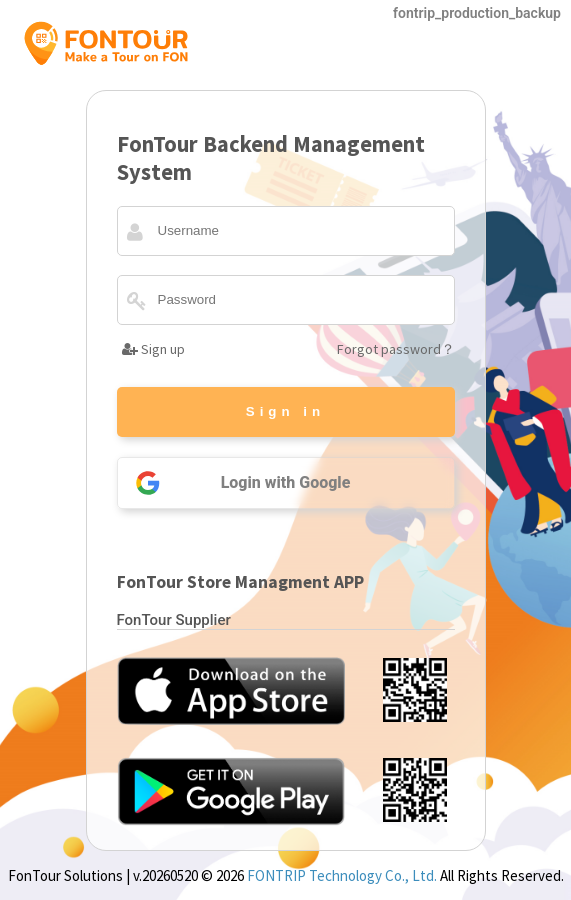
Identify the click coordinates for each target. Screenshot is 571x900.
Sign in (285, 411)
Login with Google (234, 483)
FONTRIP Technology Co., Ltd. (342, 875)
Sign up (153, 349)
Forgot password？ (396, 349)
